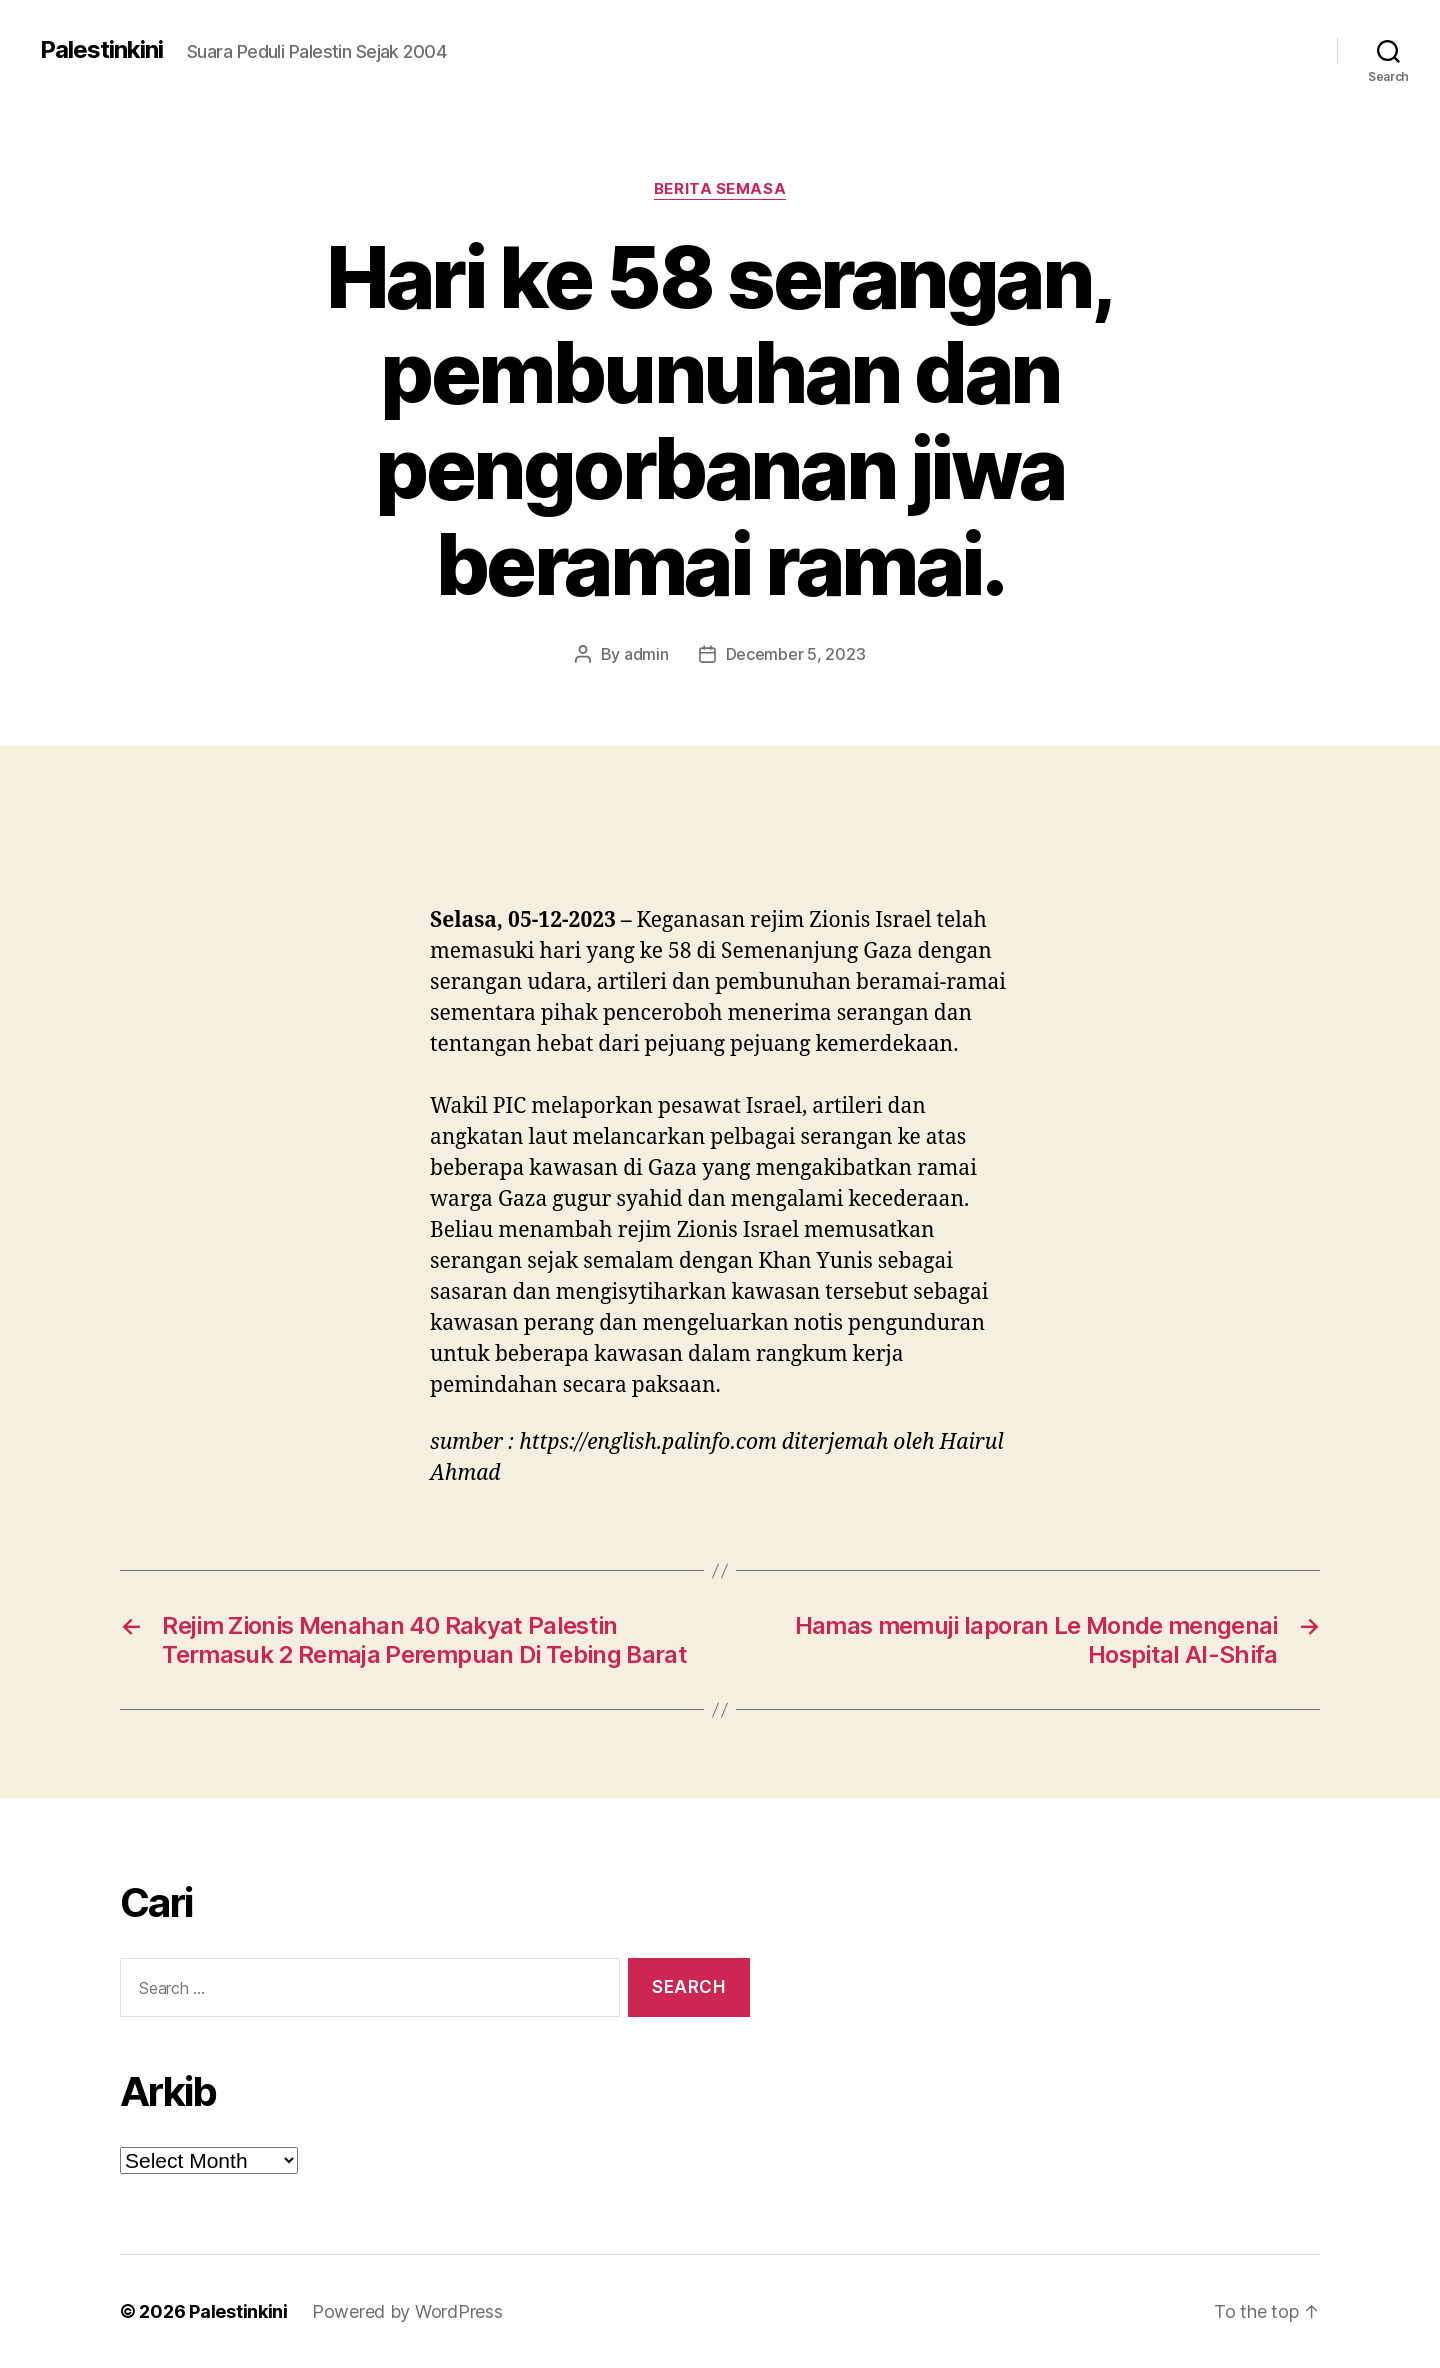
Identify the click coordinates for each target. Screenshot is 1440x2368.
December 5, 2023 (796, 654)
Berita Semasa (720, 189)
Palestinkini (101, 50)
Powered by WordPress (407, 2311)
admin (646, 654)
